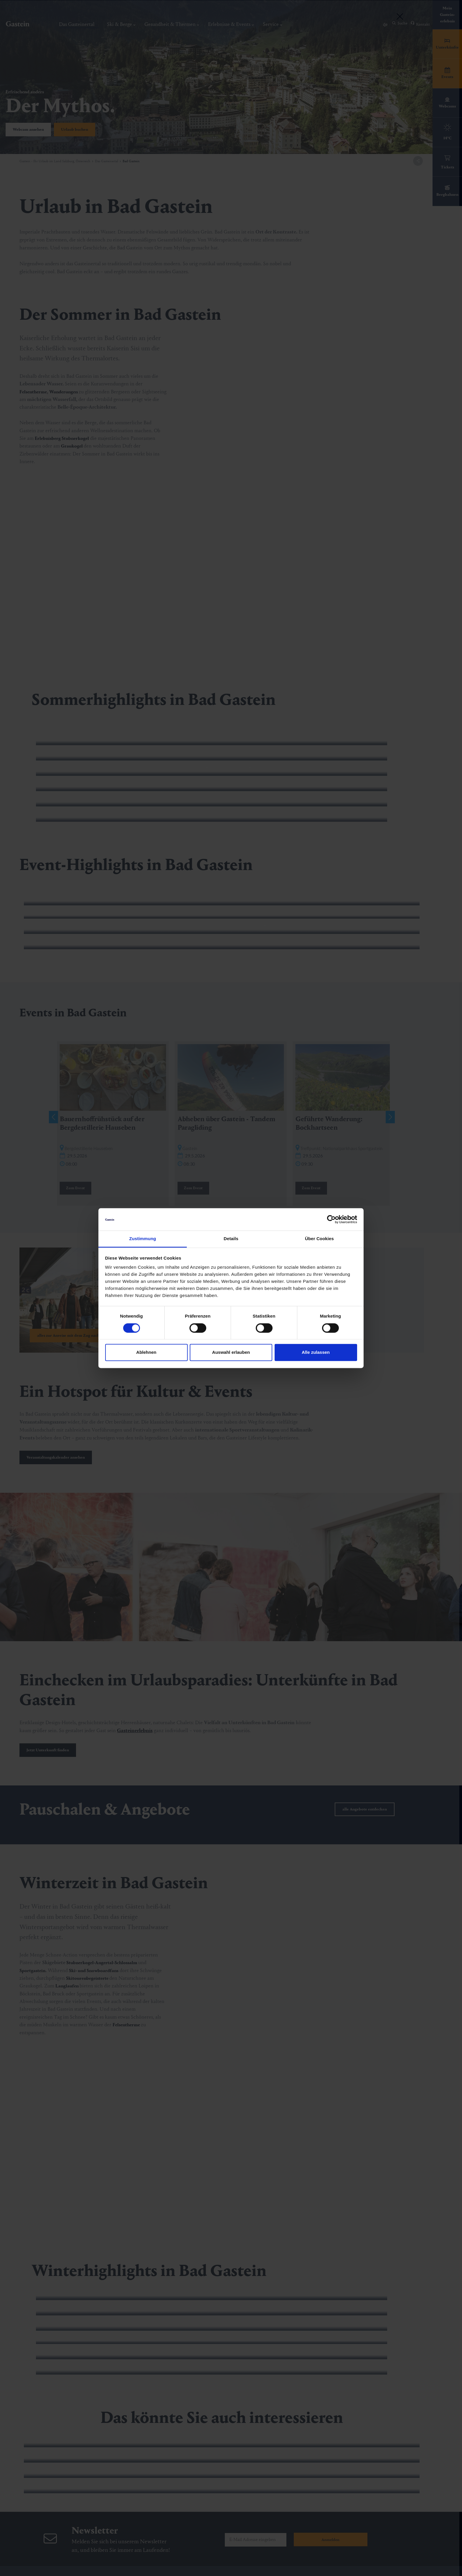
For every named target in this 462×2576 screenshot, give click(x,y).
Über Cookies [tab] (319, 1238)
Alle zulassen (316, 1352)
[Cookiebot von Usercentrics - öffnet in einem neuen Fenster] (331, 1219)
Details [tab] (231, 1238)
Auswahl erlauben (231, 1352)
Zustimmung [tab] (142, 1238)
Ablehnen (146, 1352)
